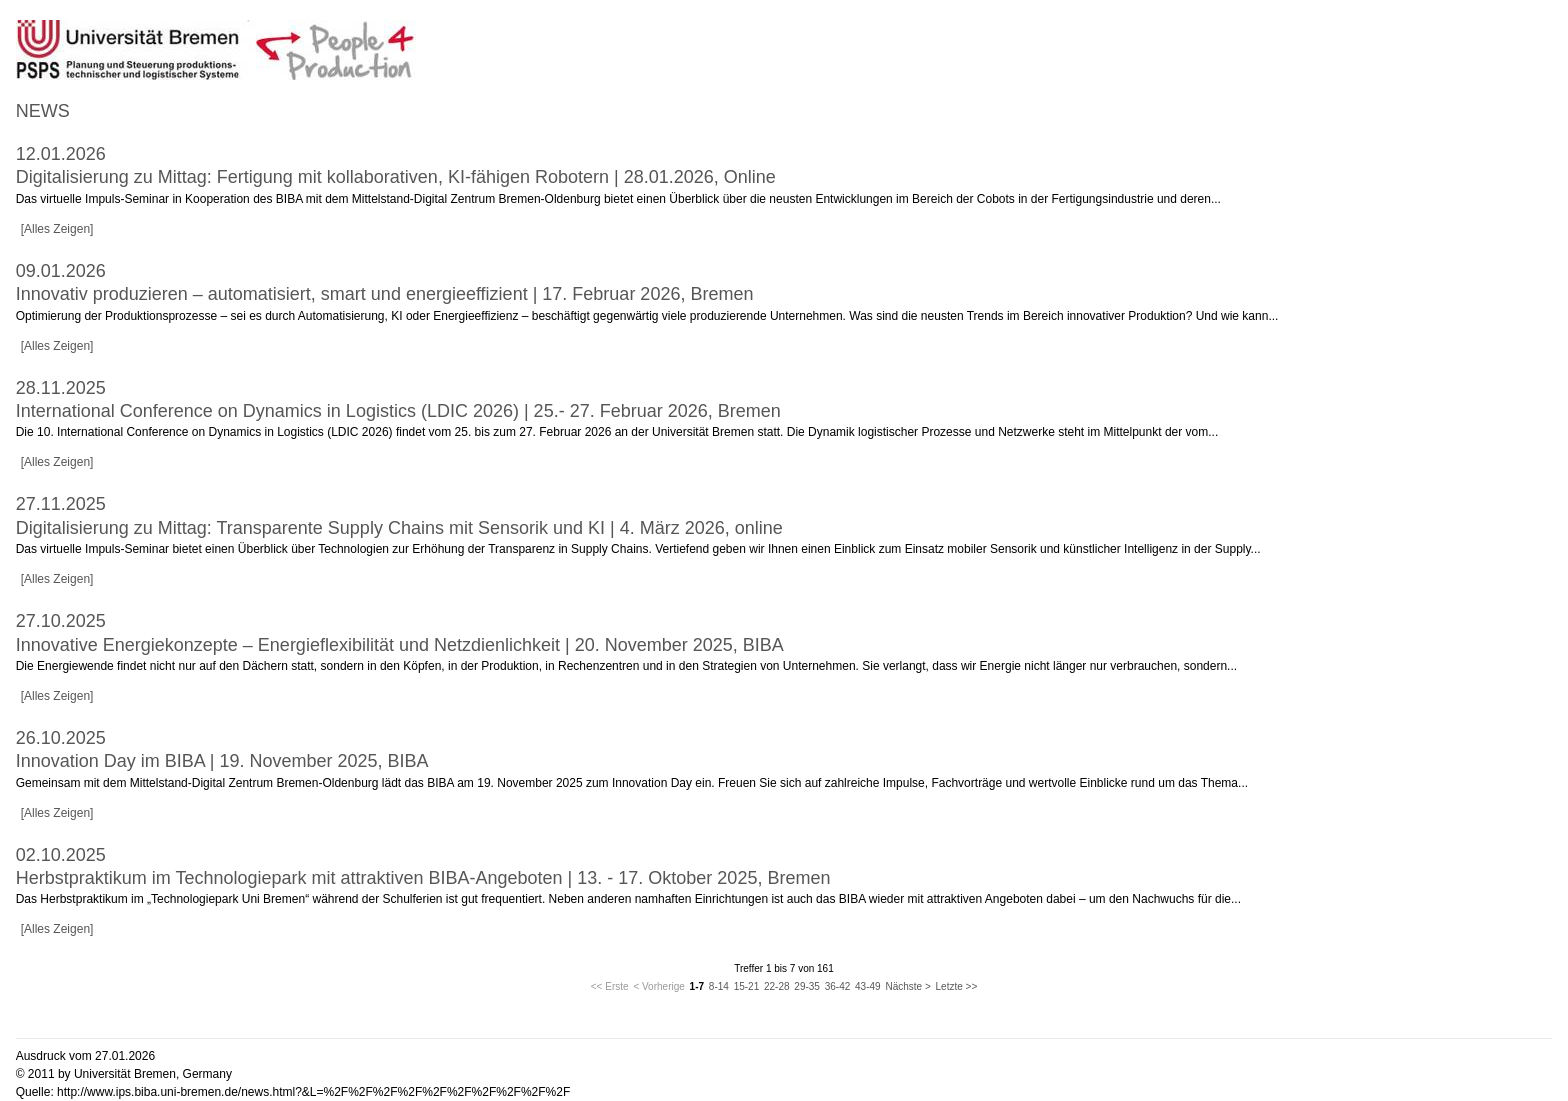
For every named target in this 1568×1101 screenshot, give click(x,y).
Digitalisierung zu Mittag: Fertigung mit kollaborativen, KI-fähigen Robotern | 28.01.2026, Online (396, 177)
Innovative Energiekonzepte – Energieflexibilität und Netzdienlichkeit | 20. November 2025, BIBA (400, 645)
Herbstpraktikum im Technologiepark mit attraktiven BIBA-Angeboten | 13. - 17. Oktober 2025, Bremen (423, 878)
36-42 (838, 986)
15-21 (747, 986)
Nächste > (907, 986)
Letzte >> (957, 986)
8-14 (719, 986)
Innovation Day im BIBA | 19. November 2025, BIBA (222, 761)
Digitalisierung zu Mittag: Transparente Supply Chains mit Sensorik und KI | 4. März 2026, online (399, 528)
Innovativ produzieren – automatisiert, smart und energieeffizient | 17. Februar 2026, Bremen (385, 294)
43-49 (868, 986)
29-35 (807, 986)
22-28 (777, 986)
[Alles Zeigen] (57, 229)
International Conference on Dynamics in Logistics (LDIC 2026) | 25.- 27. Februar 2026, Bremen (398, 411)
